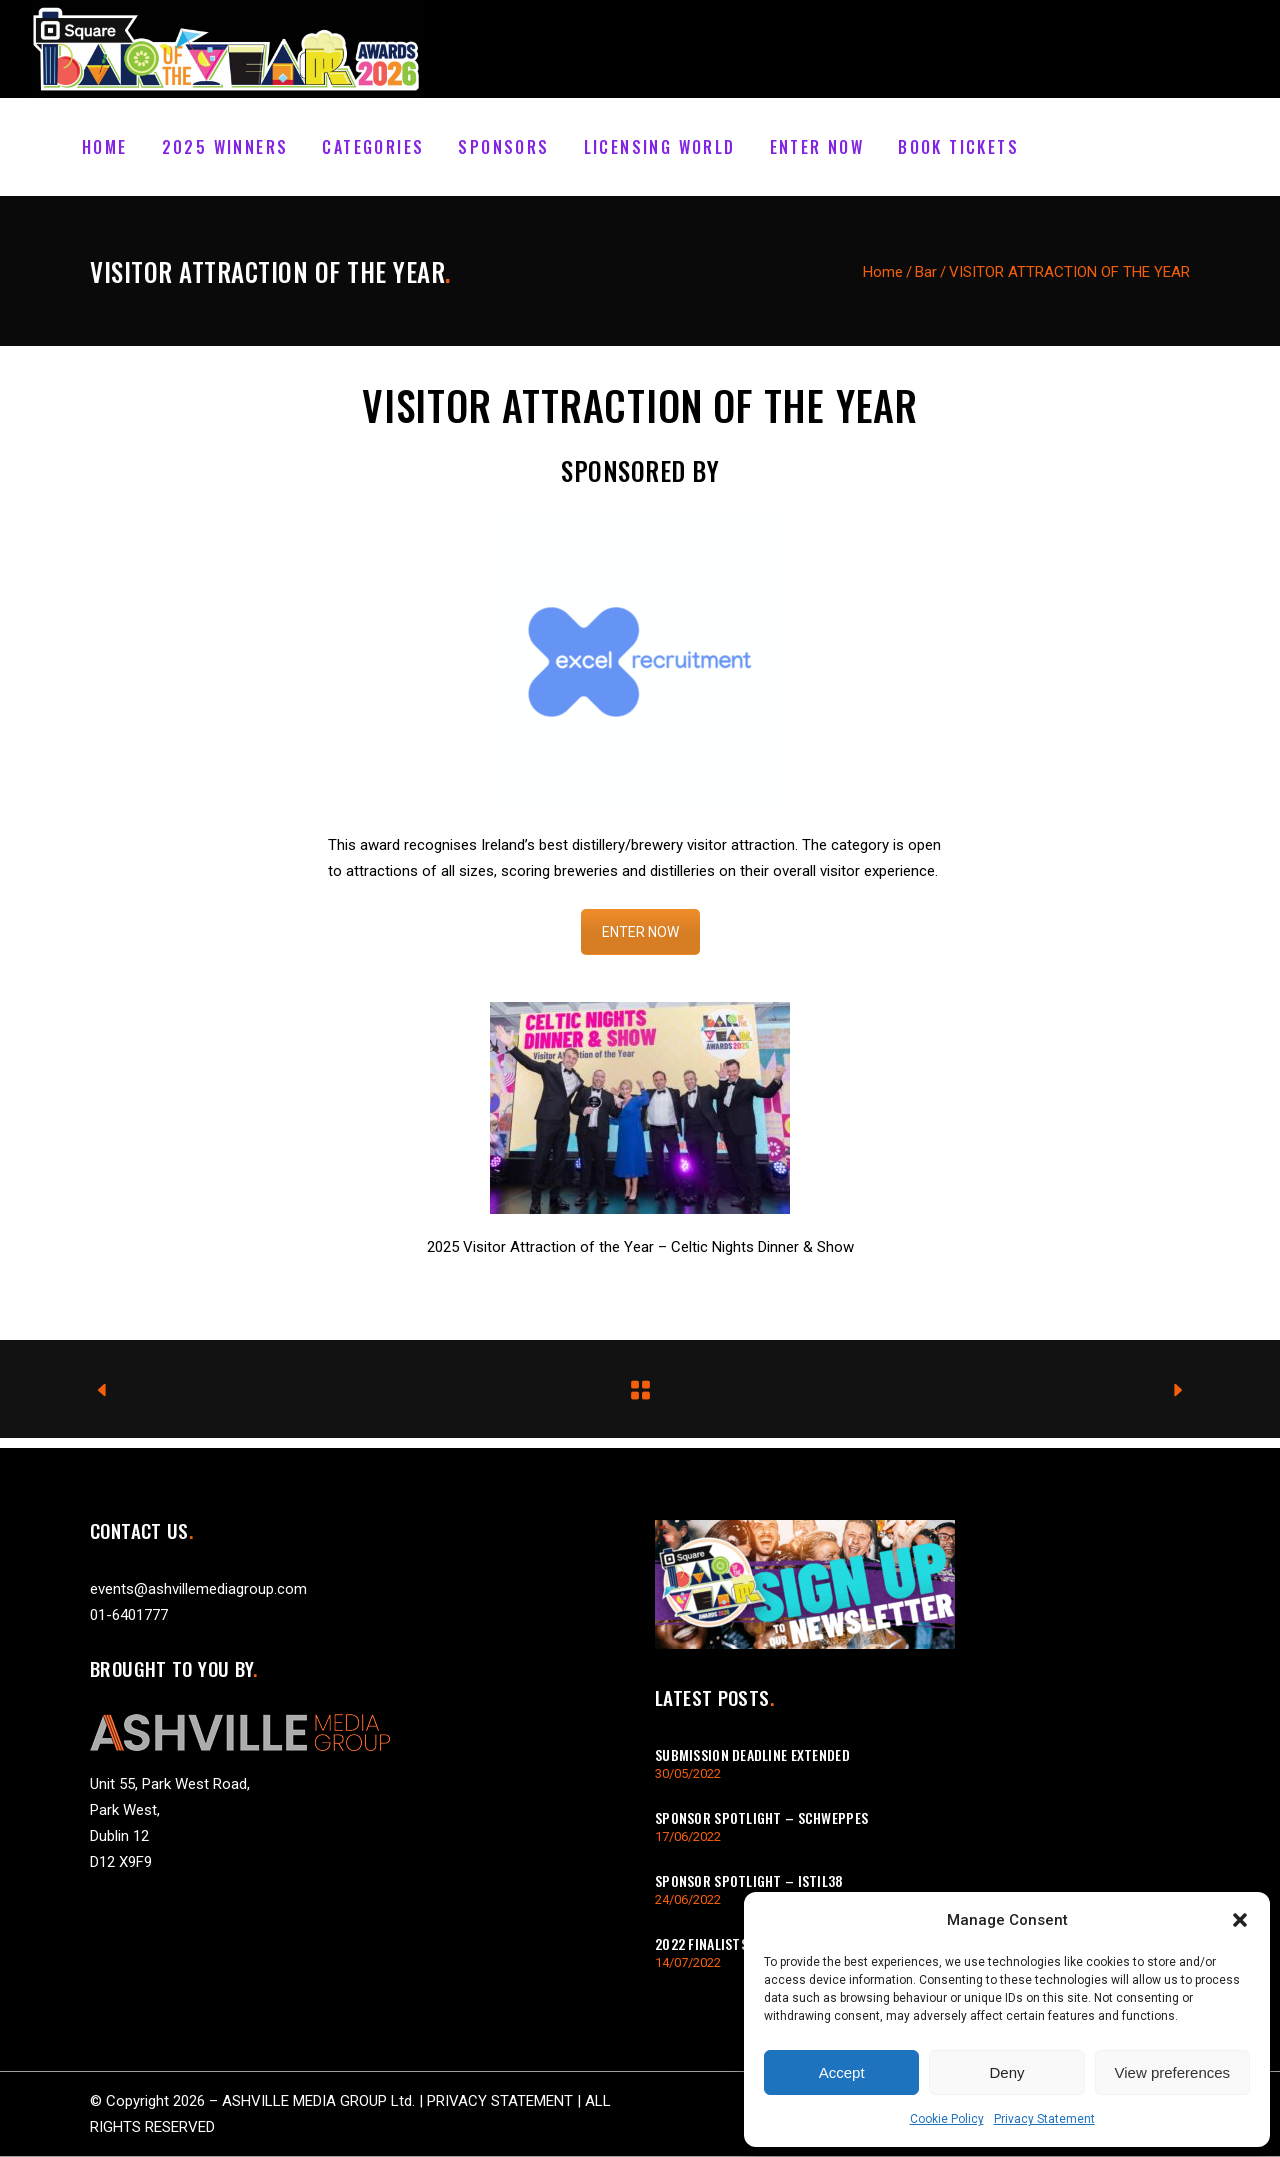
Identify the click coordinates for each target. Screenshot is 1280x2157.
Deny (1006, 2072)
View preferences (1173, 2072)
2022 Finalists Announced (739, 1943)
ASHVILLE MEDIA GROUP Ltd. (318, 2101)
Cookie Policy (947, 2119)
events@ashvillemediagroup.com (198, 1589)
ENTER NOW (640, 932)
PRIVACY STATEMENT (500, 2101)
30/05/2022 (688, 1773)
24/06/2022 (688, 1899)
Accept (842, 2072)
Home (883, 272)
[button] (1240, 1920)
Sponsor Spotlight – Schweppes (761, 1817)
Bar (926, 272)
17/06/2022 (688, 1836)
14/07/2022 (688, 1962)
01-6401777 (129, 1615)
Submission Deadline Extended (752, 1754)
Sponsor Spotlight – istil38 (749, 1880)
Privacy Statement (1044, 2119)
